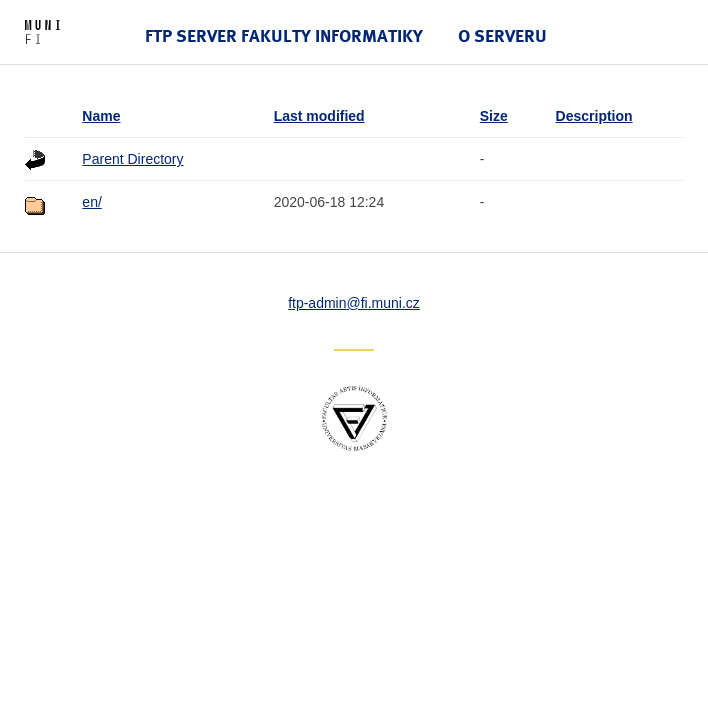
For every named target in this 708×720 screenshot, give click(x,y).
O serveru (502, 35)
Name (101, 116)
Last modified (319, 116)
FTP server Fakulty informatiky (284, 35)
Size (494, 116)
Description (594, 116)
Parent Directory (132, 159)
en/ (91, 202)
